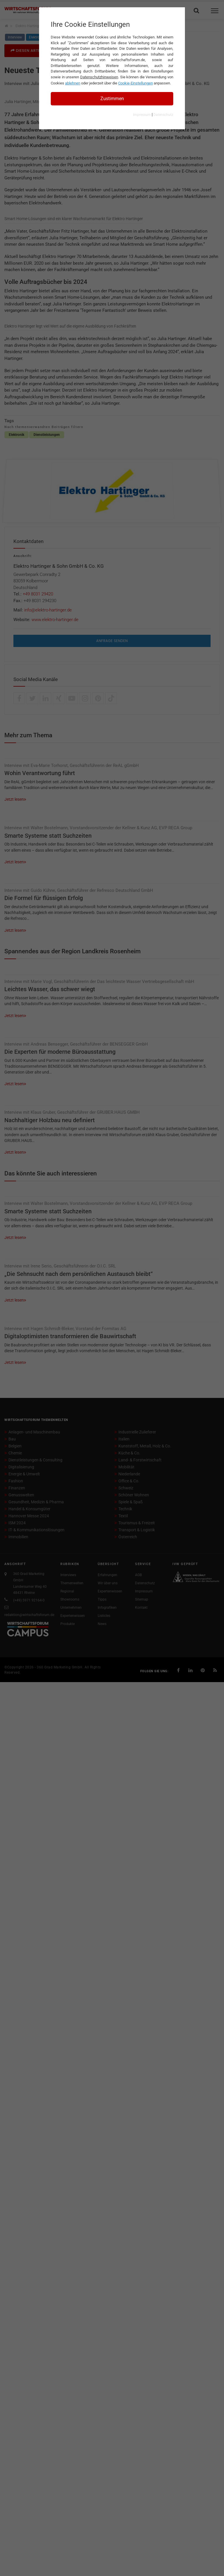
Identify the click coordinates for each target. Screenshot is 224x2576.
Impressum (142, 115)
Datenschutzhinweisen (99, 77)
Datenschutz (163, 115)
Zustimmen (112, 98)
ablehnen (72, 83)
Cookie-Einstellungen (135, 83)
